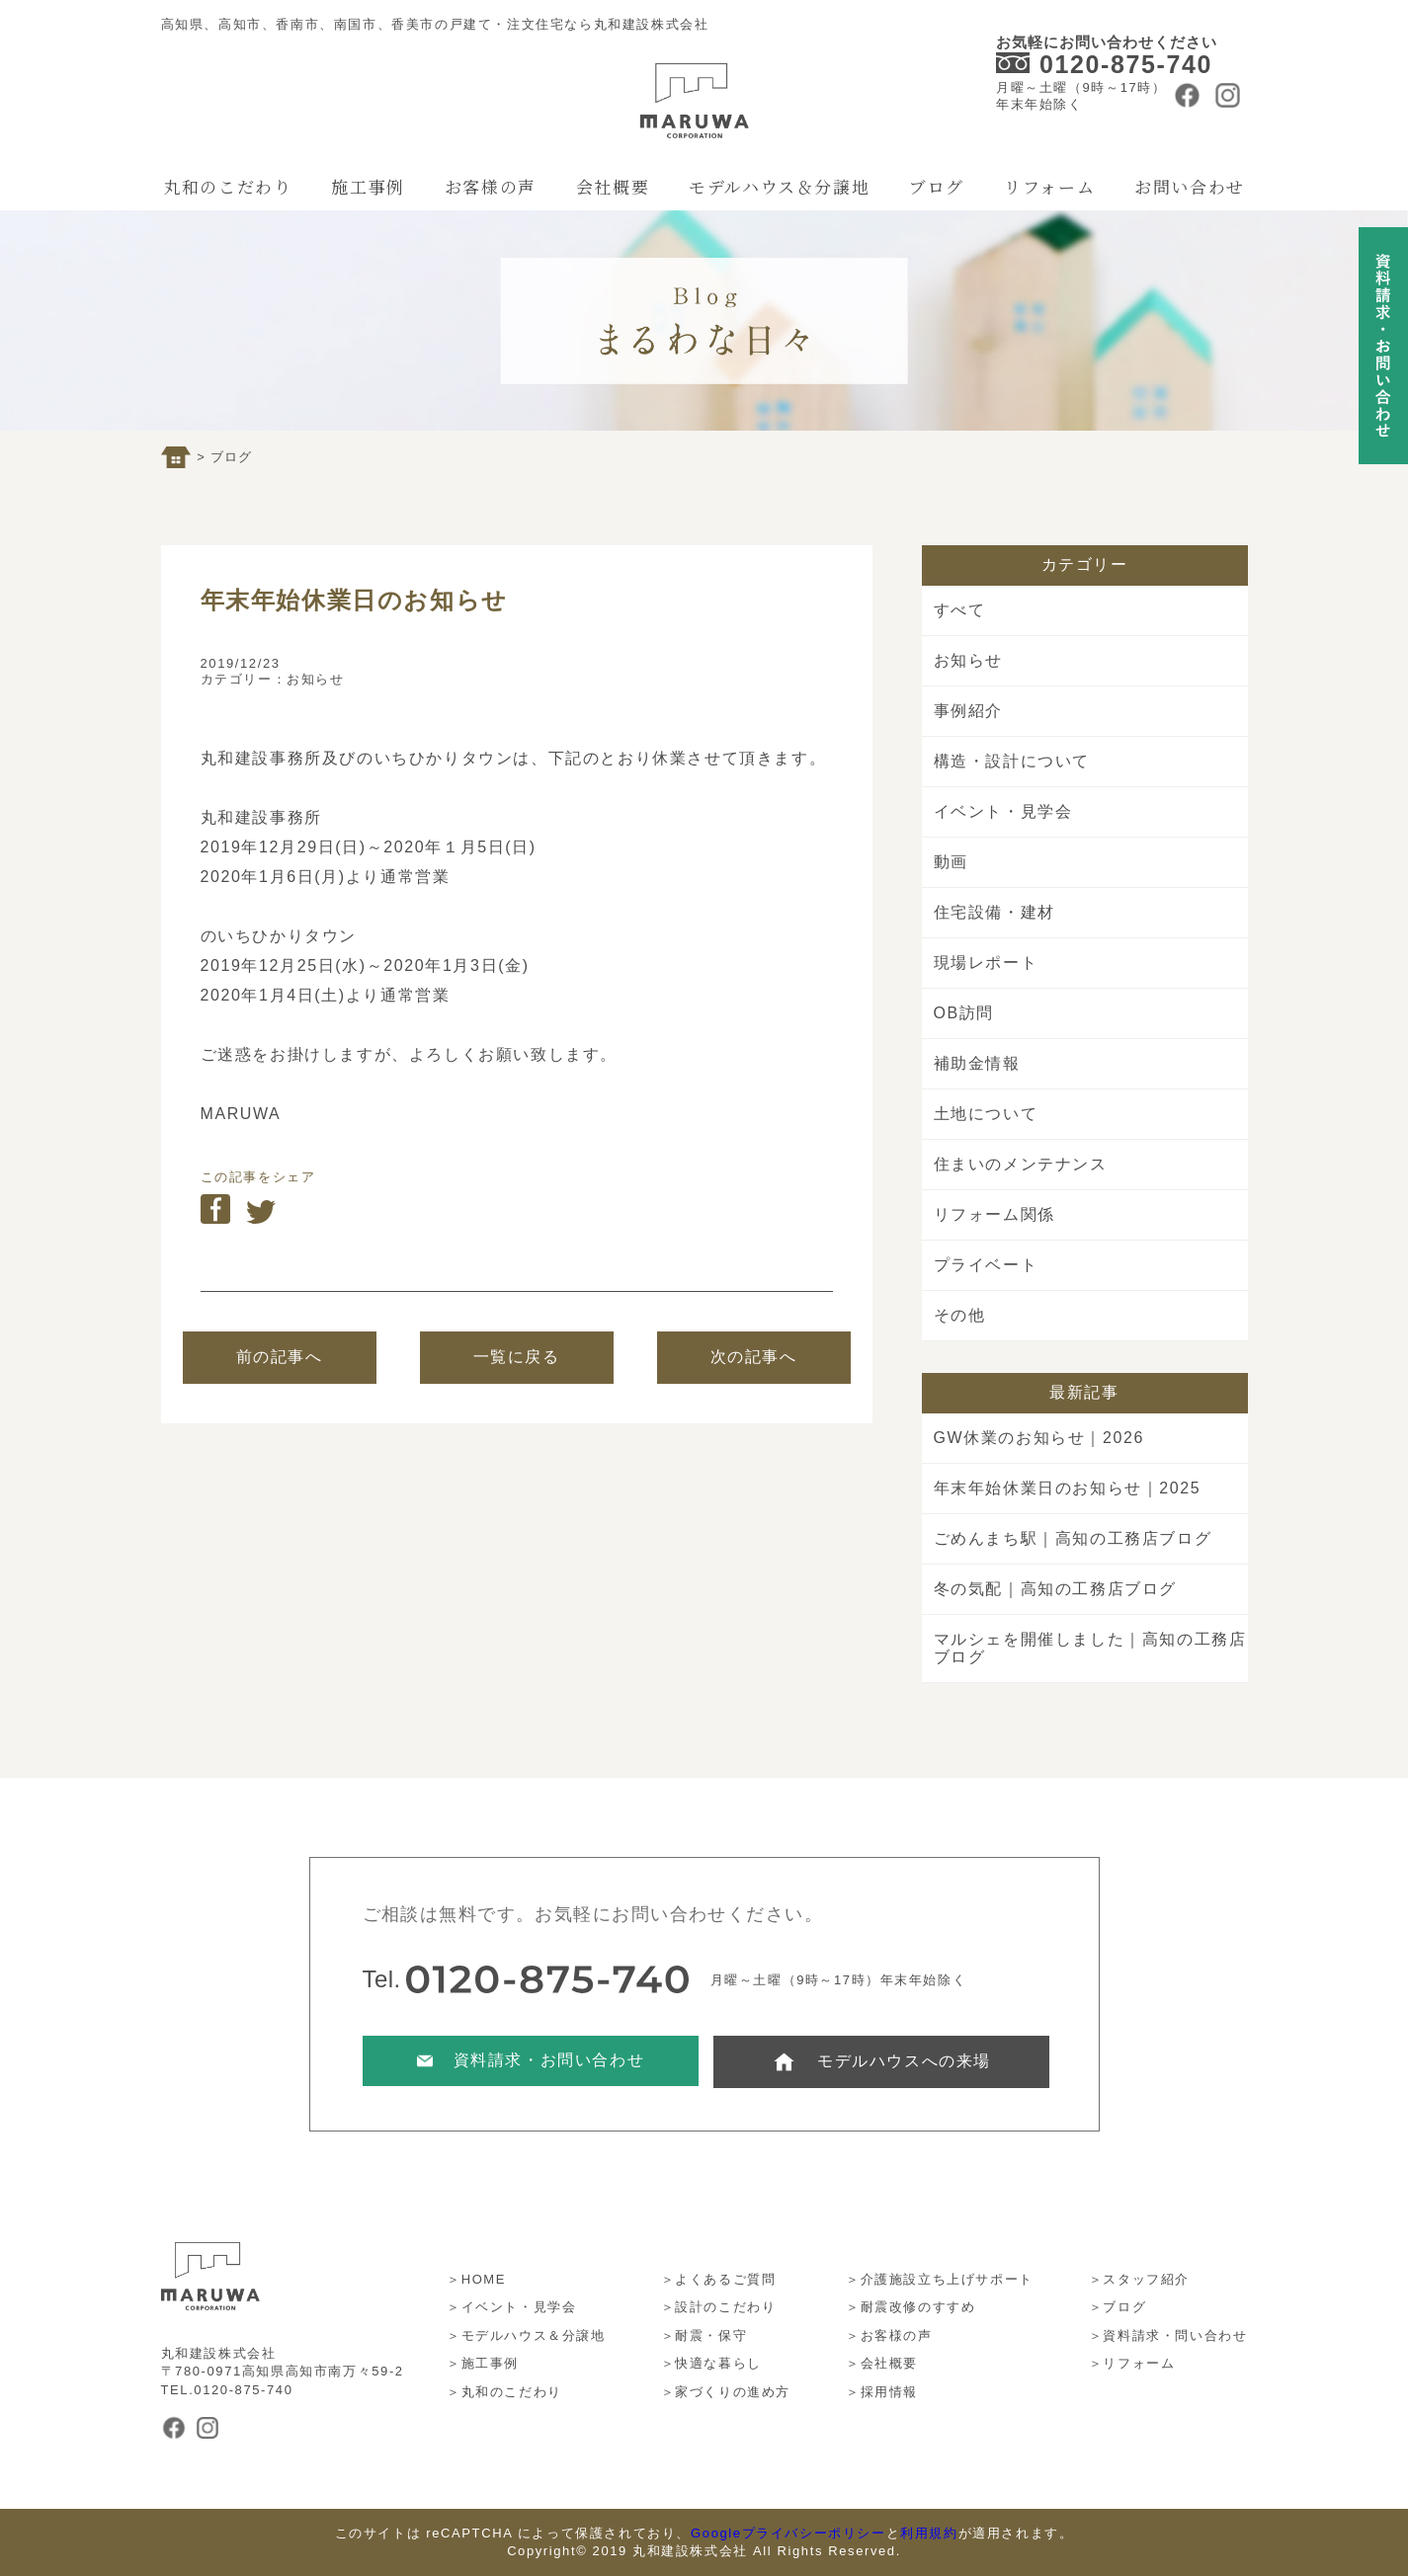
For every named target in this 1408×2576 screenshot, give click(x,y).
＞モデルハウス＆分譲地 (526, 2335)
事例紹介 (968, 710)
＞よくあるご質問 (719, 2279)
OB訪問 (964, 1013)
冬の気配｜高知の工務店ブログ (1055, 1588)
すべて (960, 610)
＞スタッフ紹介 (1139, 2279)
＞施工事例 (483, 2363)
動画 (951, 861)
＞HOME (476, 2279)
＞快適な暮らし (711, 2363)
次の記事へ (753, 1356)
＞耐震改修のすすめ (910, 2306)
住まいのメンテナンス (1021, 1164)
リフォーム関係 (994, 1214)
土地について (986, 1113)
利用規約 (928, 2533)
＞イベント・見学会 (511, 2306)
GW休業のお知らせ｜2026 (1039, 1437)
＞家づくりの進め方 (725, 2391)
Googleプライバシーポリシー (788, 2533)
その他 (960, 1315)
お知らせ (315, 679)
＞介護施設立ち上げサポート (940, 2279)
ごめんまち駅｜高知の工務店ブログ (1073, 1538)
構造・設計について (1012, 761)
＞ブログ (1117, 2306)
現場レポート (986, 962)
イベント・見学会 (1003, 811)
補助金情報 (977, 1063)
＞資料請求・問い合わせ (1168, 2335)
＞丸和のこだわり (504, 2391)
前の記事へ (279, 1356)
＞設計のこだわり (719, 2306)
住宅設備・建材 (994, 912)
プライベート (986, 1264)
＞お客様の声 (889, 2335)
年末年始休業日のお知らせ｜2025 (1067, 1488)
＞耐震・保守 (704, 2335)
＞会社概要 (882, 2363)
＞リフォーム (1132, 2363)
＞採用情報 (882, 2391)
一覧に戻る (516, 1356)
